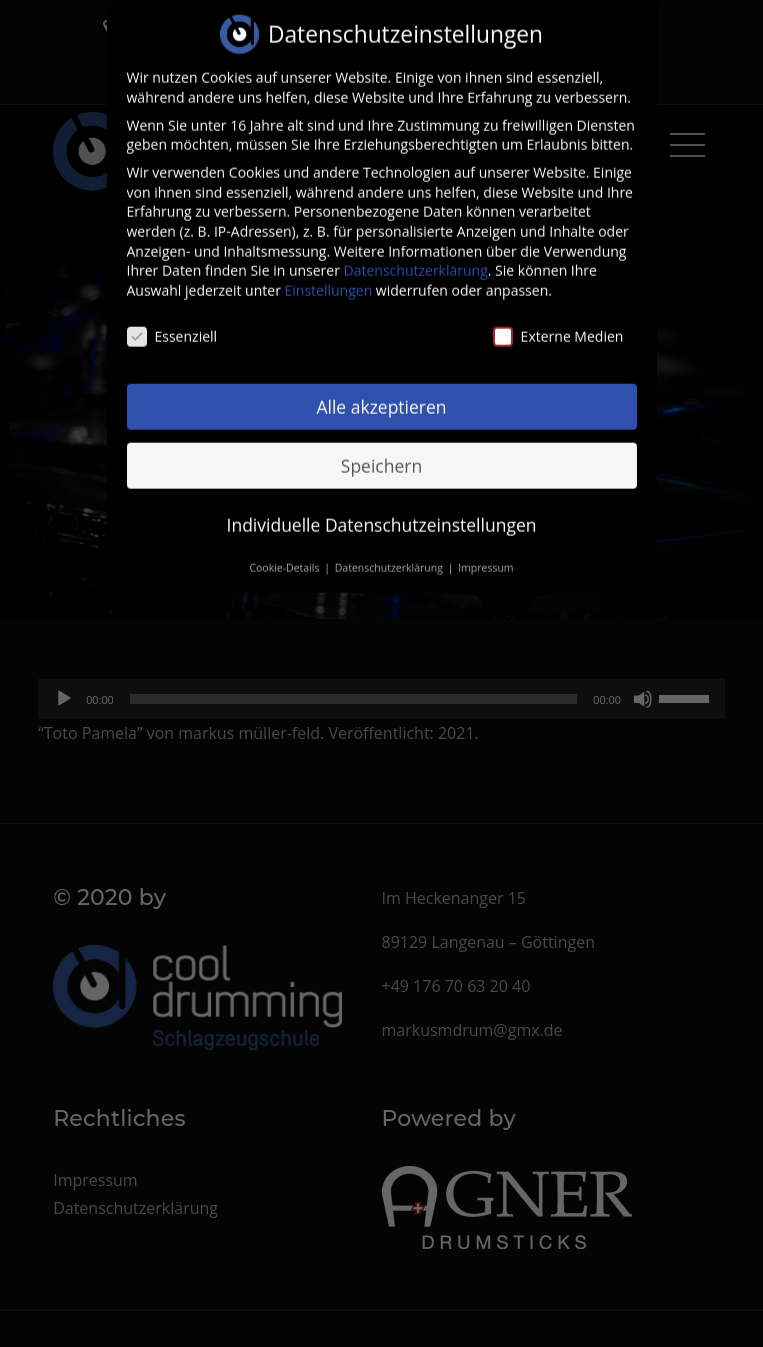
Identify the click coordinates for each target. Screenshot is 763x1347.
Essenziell (172, 324)
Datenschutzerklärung (416, 258)
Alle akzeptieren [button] (381, 395)
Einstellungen (329, 278)
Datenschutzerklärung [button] (390, 556)
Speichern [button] (381, 454)
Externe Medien (558, 324)
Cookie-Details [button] (285, 556)
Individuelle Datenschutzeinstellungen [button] (382, 512)
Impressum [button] (485, 556)
